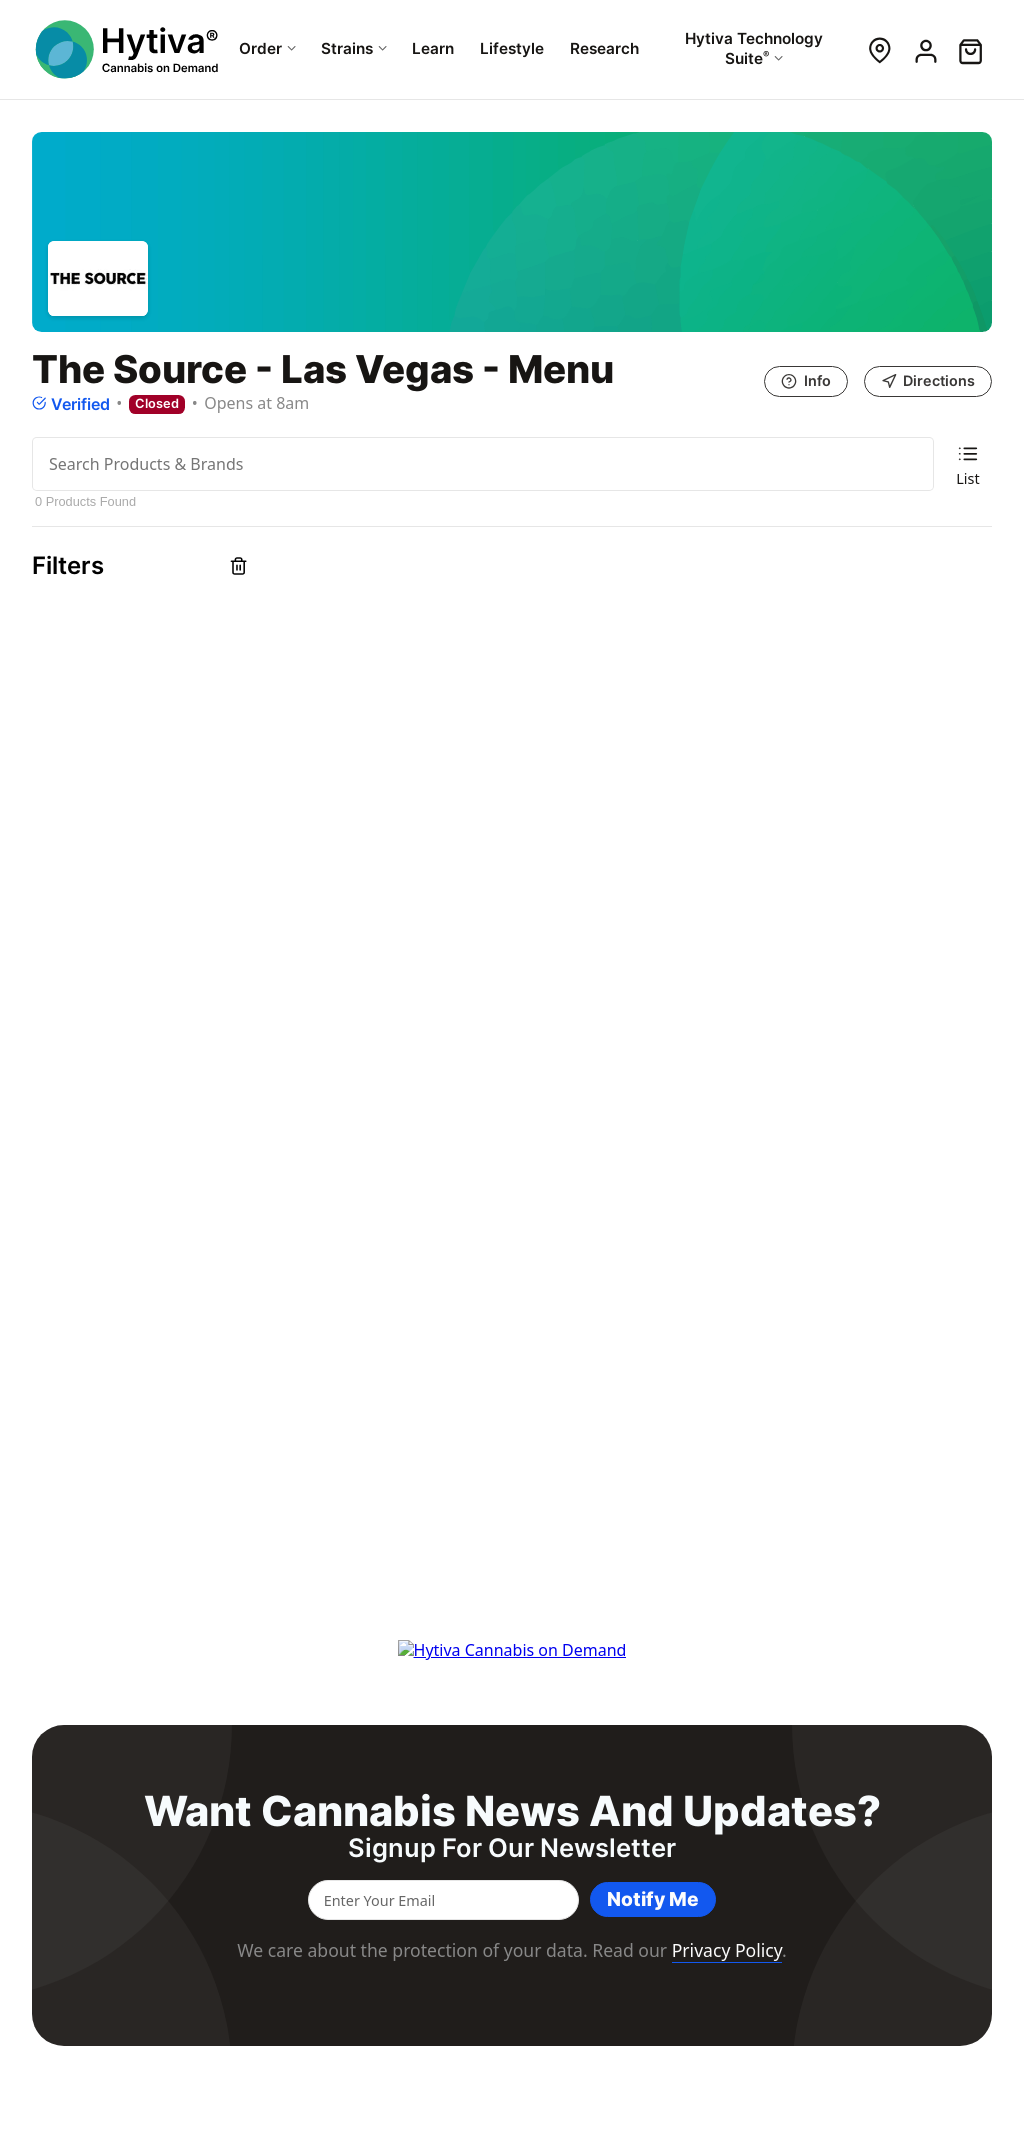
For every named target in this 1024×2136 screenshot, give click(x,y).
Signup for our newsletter (512, 1848)
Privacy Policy (727, 1950)
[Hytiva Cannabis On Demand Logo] (129, 49)
